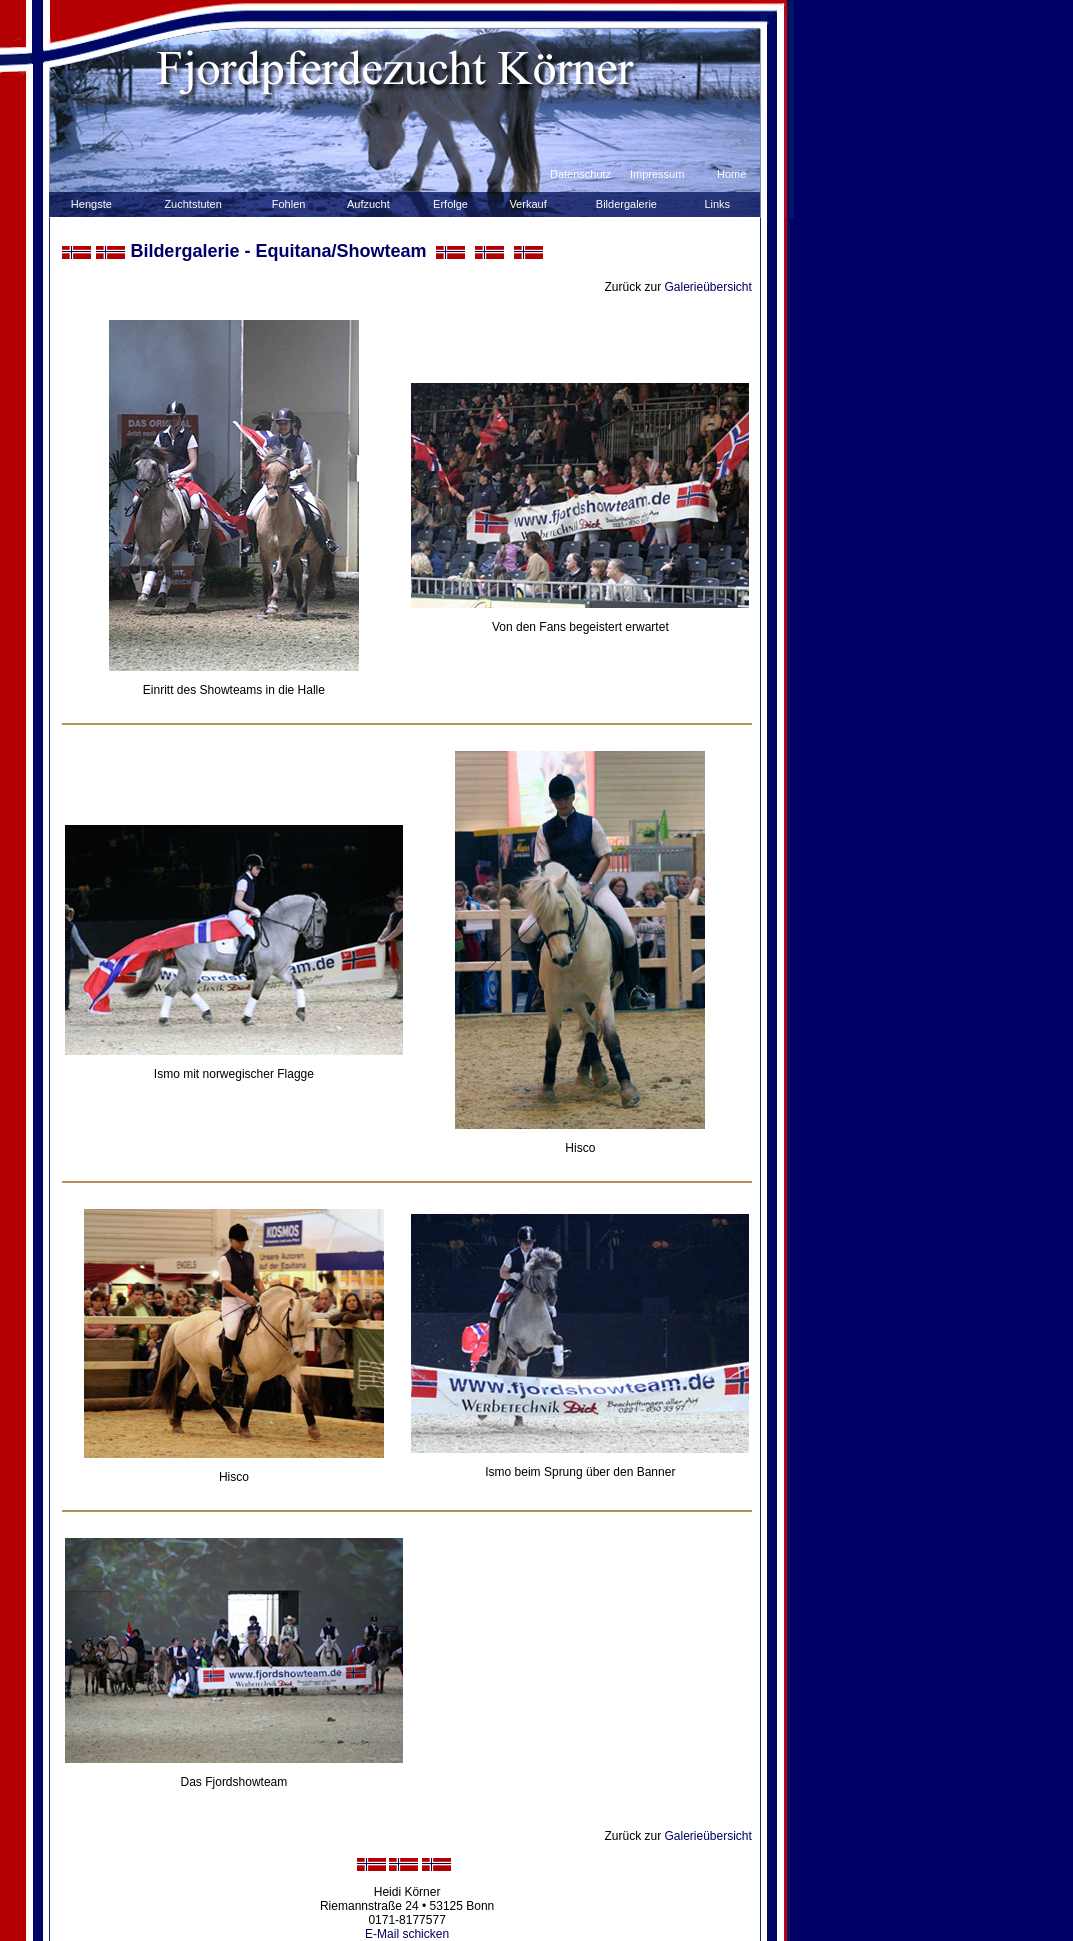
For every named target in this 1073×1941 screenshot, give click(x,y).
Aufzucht (368, 204)
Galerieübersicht (708, 287)
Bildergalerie (626, 204)
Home (731, 174)
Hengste (91, 204)
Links (717, 204)
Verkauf (527, 204)
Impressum (657, 174)
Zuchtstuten (192, 204)
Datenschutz (580, 174)
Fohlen (289, 204)
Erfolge (450, 204)
